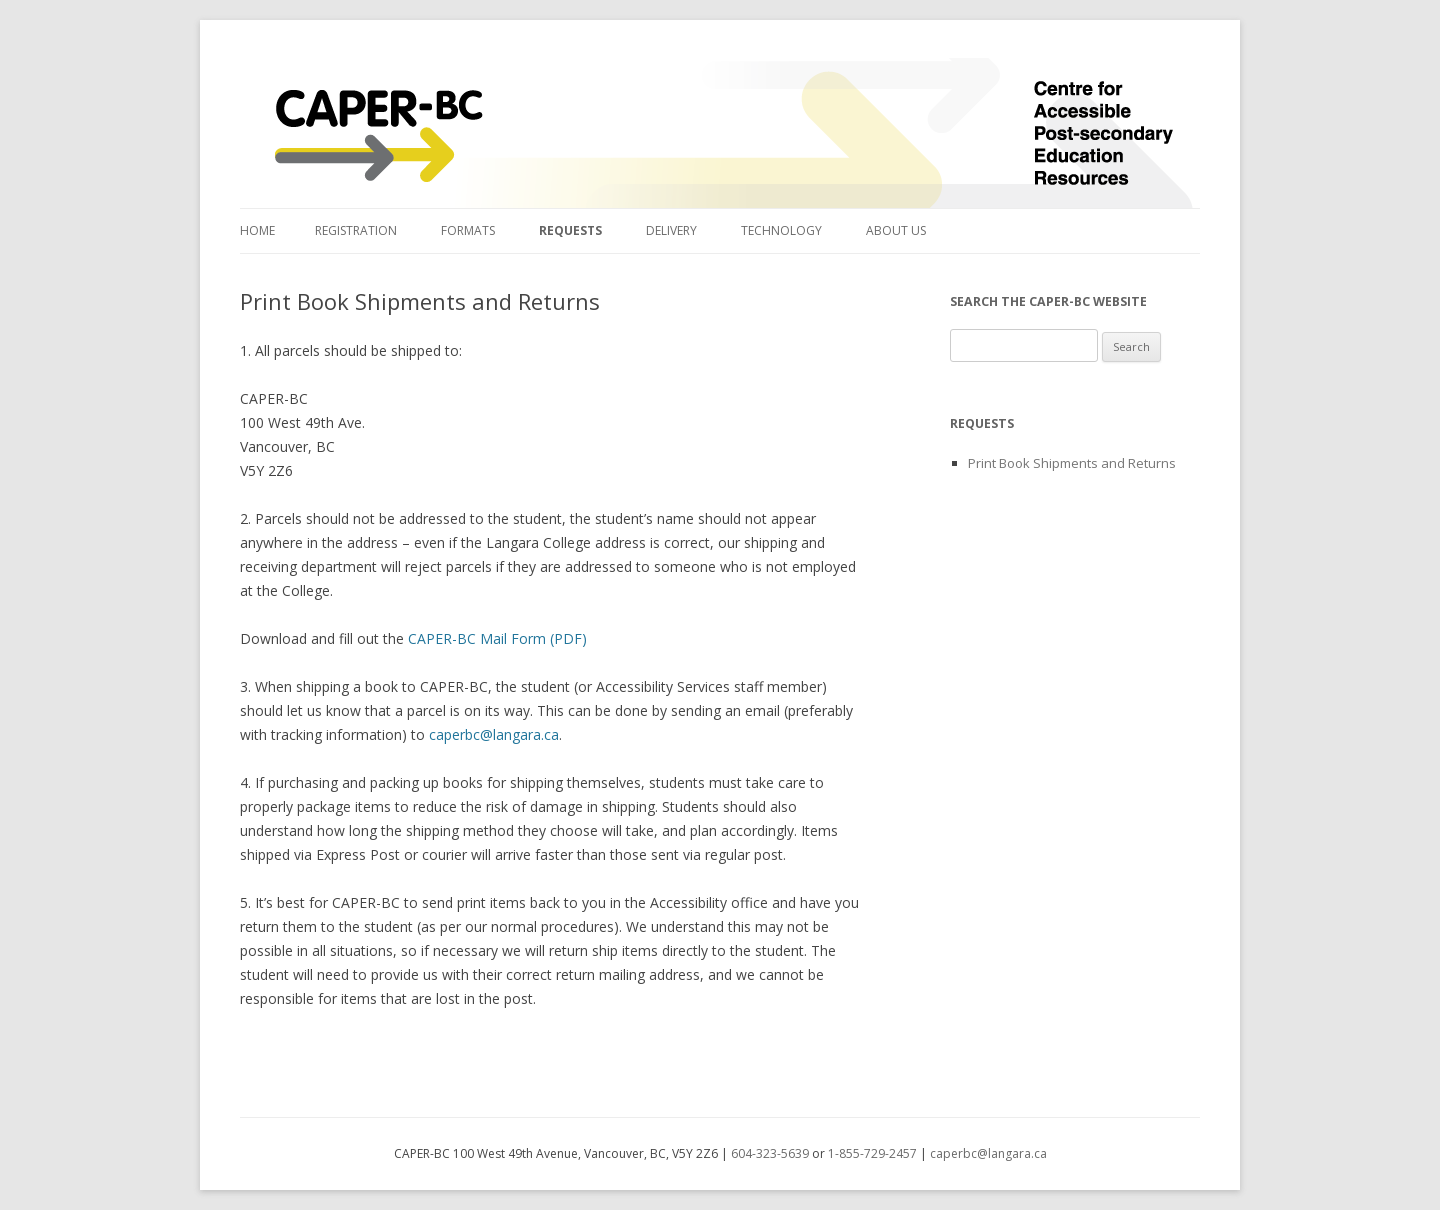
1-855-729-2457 (872, 1153)
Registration (356, 230)
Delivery (671, 230)
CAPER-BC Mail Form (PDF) (497, 638)
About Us (896, 230)
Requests (570, 230)
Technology (781, 230)
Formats (468, 230)
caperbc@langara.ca (494, 734)
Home (257, 230)
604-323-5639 (770, 1153)
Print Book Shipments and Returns (1072, 463)
